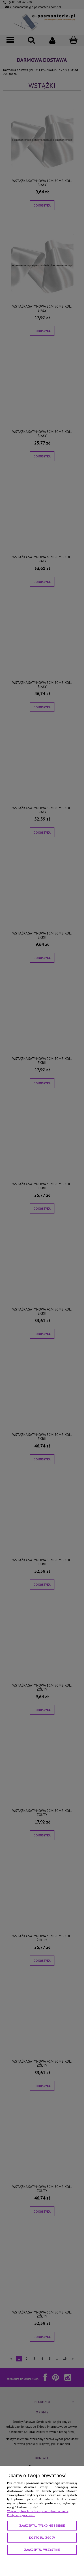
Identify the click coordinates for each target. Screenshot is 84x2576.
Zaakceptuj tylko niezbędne (42, 2526)
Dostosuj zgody (42, 2538)
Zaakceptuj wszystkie (42, 2550)
